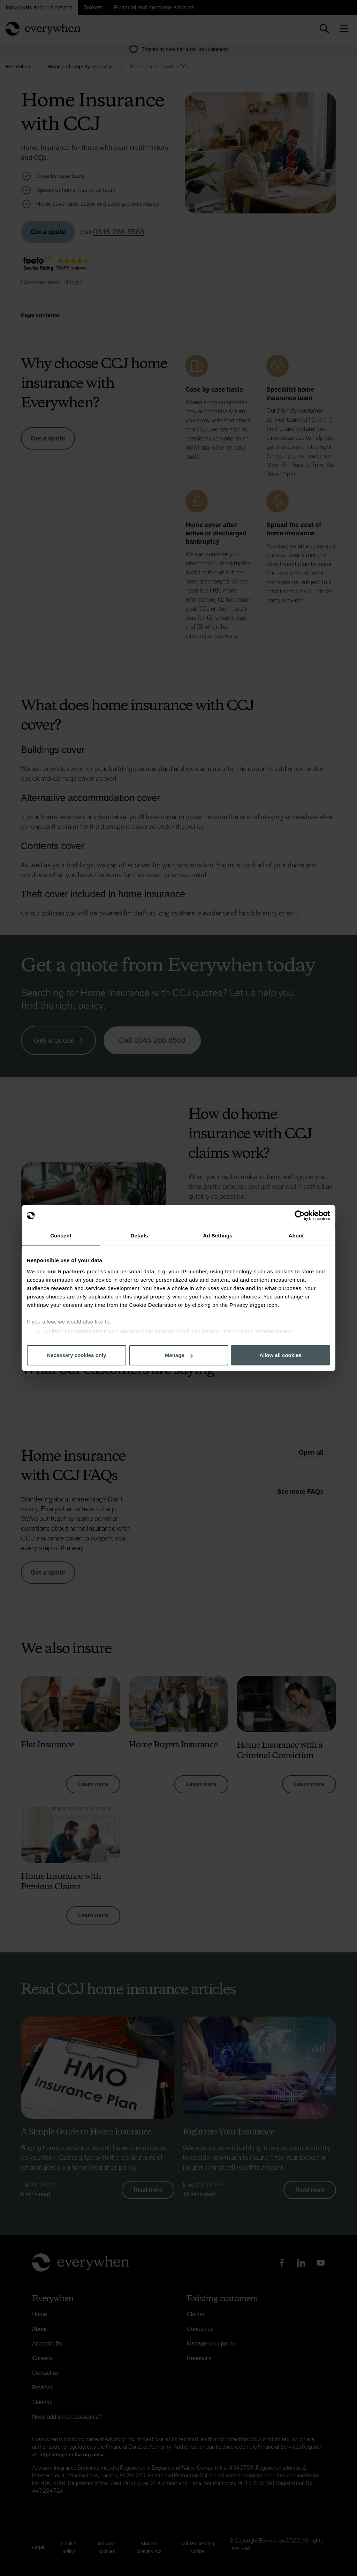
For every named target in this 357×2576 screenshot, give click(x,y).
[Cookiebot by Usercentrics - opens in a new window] (299, 1215)
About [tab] (296, 1235)
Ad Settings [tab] (217, 1235)
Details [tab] (139, 1235)
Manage (179, 1355)
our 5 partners (66, 1271)
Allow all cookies (280, 1355)
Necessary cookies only (76, 1355)
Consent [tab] (60, 1235)
